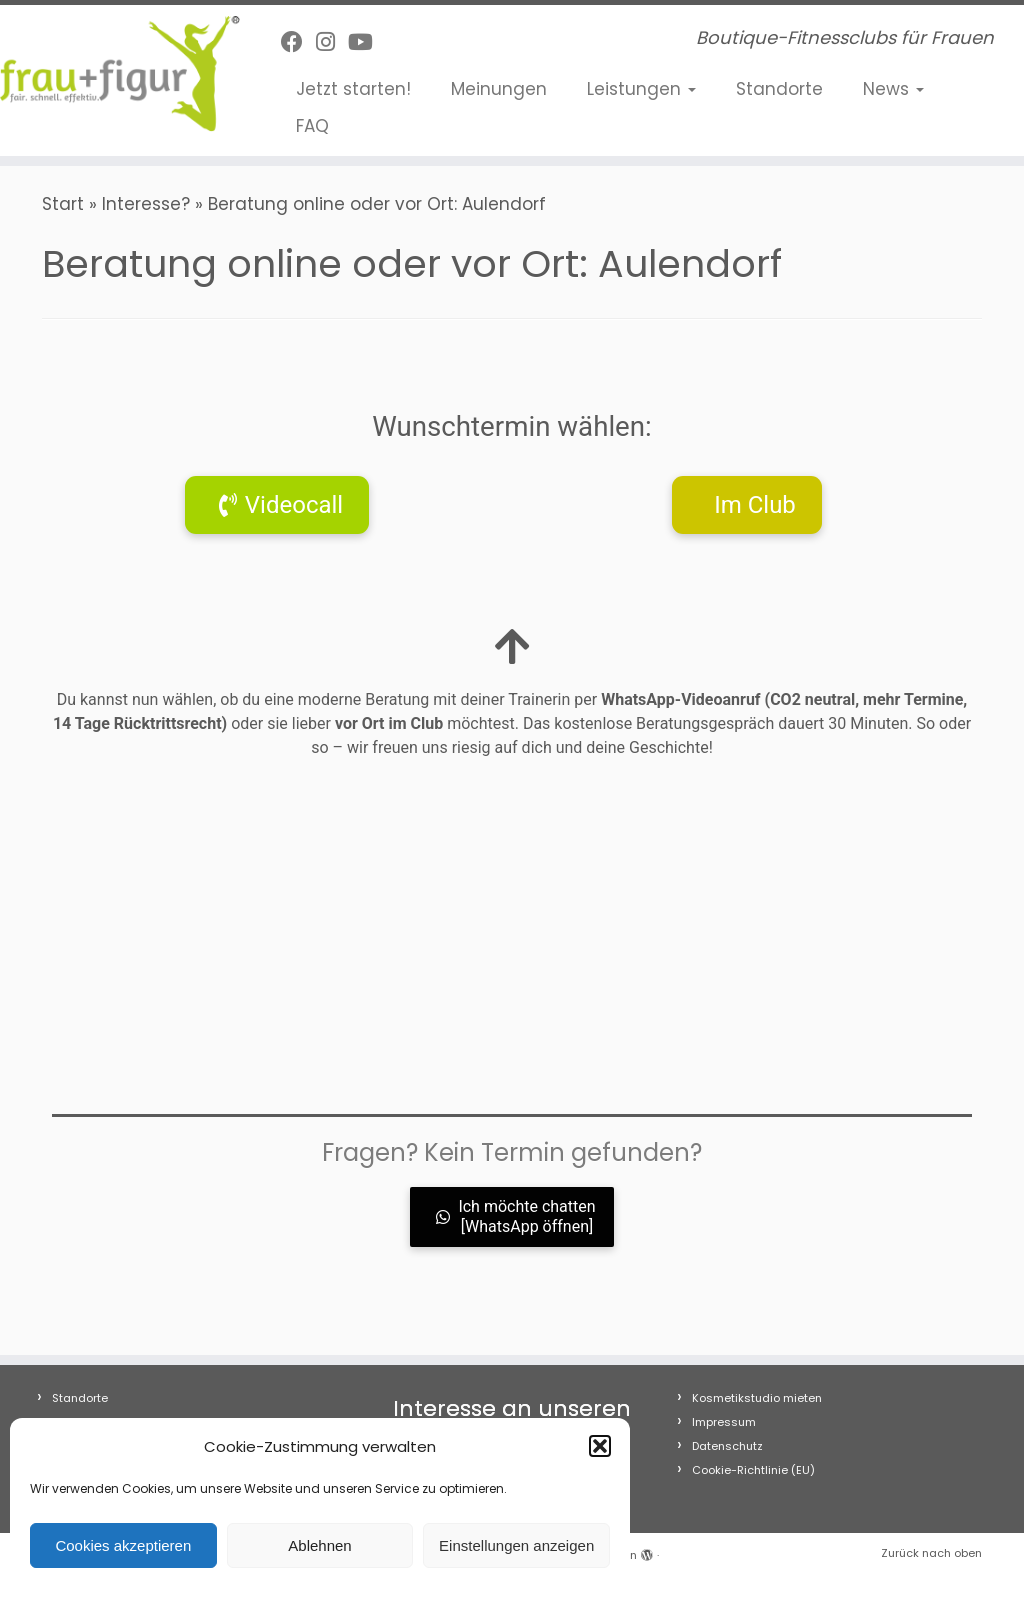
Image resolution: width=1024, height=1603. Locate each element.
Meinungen (499, 89)
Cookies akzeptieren (123, 1545)
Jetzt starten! (353, 89)
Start (63, 204)
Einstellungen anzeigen (516, 1545)
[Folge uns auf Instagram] (332, 42)
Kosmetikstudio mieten (757, 1398)
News (893, 89)
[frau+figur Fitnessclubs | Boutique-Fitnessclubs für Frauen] (120, 73)
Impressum (724, 1422)
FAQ (312, 126)
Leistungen (641, 89)
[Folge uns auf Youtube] (367, 42)
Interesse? (146, 204)
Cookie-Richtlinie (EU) (753, 1470)
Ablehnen (319, 1545)
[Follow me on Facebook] (298, 42)
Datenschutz (727, 1446)
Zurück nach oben (931, 1553)
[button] (600, 1446)
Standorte (779, 89)
